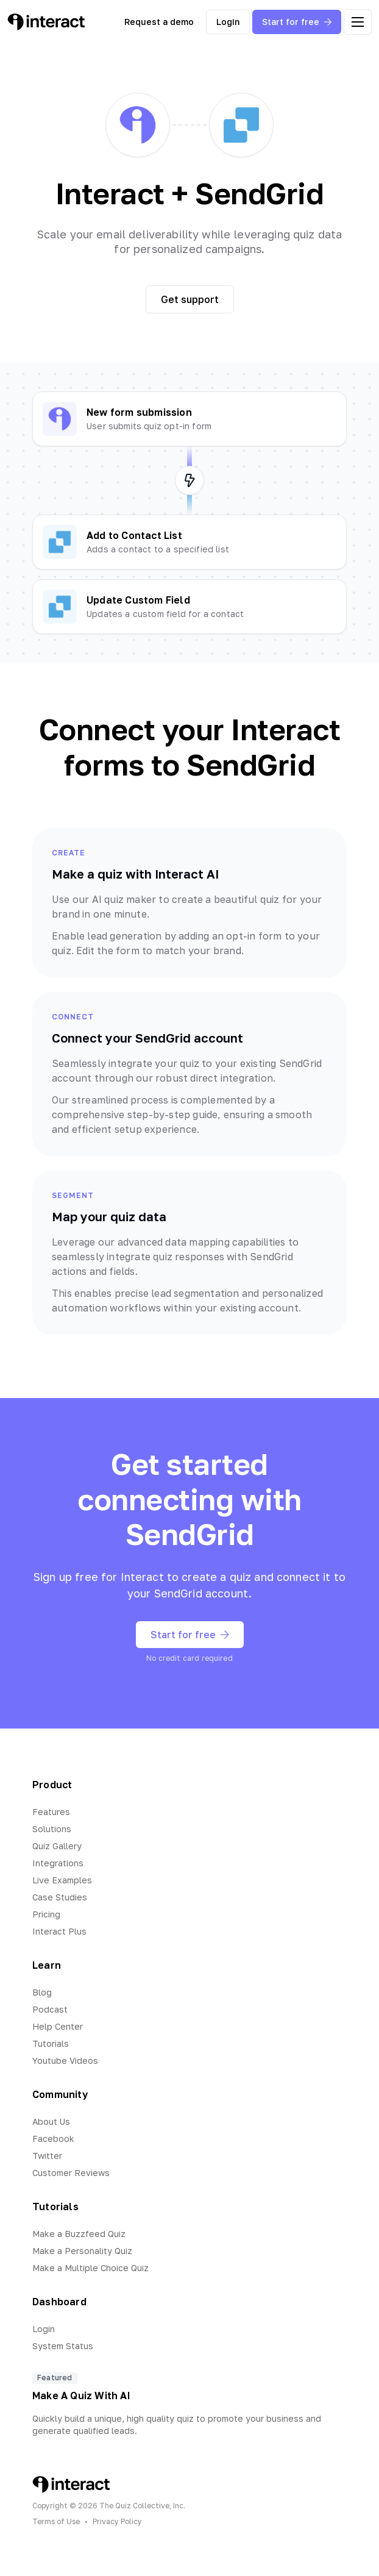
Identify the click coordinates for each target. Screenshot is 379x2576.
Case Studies (59, 1897)
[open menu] (358, 22)
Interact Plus (59, 1931)
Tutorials (50, 2043)
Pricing (46, 1914)
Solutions (51, 1829)
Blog (42, 1992)
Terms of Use (56, 2521)
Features (51, 1812)
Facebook (53, 2138)
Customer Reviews (71, 2172)
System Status (62, 2346)
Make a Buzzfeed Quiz (79, 2233)
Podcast (50, 2009)
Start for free (296, 21)
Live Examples (62, 1880)
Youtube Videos (65, 2060)
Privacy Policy (117, 2521)
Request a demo (159, 21)
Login (227, 21)
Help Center (57, 2026)
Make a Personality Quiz (82, 2251)
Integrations (57, 1863)
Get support (190, 299)
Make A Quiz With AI (81, 2395)
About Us (51, 2121)
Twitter (47, 2155)
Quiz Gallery (57, 1846)
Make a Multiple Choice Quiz (90, 2268)
